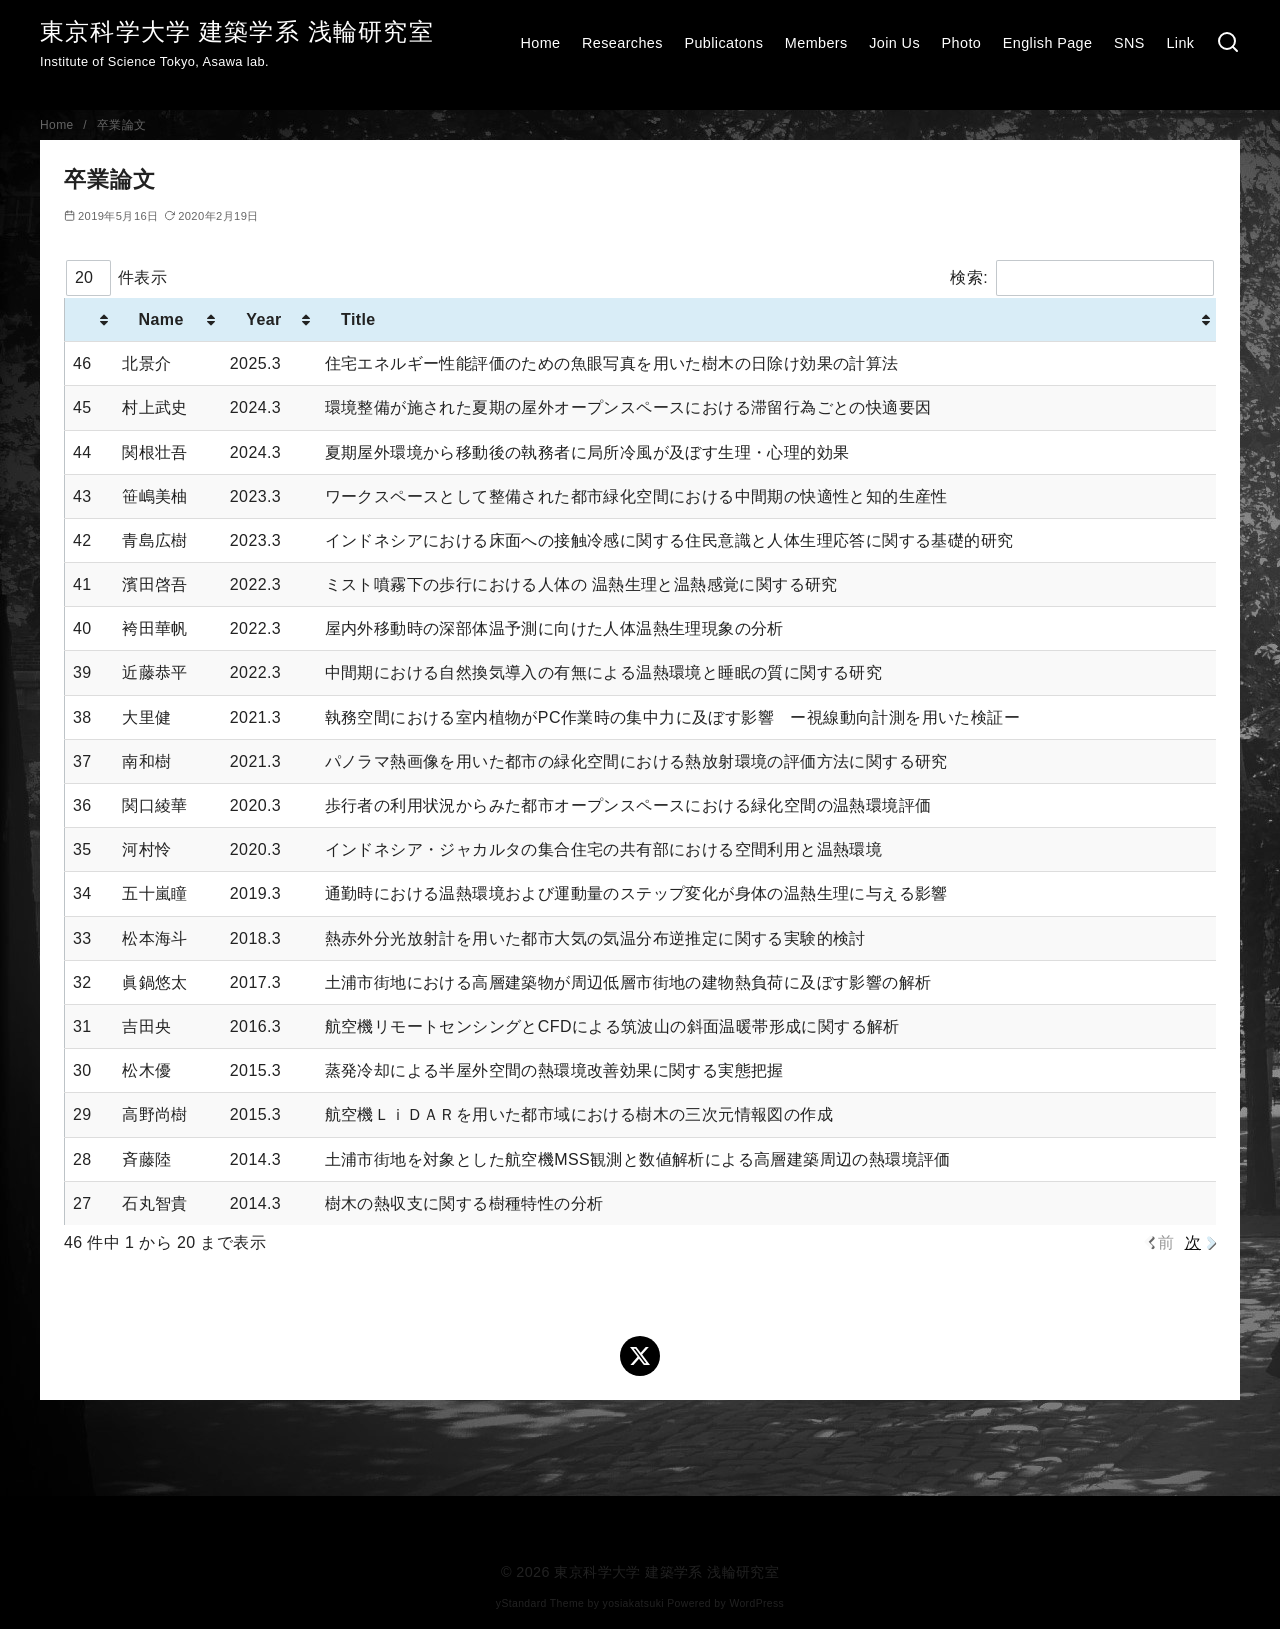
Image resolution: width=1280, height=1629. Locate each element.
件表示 (116, 277)
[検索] (1228, 43)
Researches (622, 43)
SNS (1129, 43)
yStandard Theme (540, 1603)
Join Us (894, 43)
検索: (1082, 277)
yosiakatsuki (633, 1603)
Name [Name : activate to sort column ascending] (161, 319)
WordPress (756, 1603)
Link (1180, 43)
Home (540, 43)
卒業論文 (122, 125)
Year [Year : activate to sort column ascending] (264, 319)
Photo (962, 43)
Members (816, 43)
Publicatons (723, 43)
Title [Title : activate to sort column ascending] (358, 319)
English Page (1048, 43)
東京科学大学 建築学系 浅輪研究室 (237, 31)
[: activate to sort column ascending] (90, 320)
